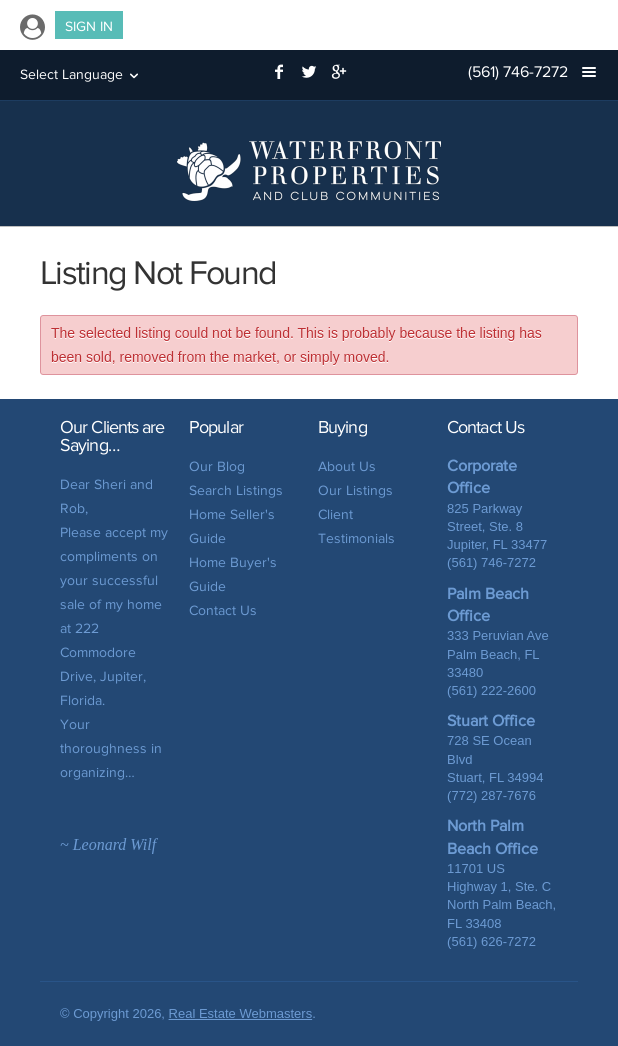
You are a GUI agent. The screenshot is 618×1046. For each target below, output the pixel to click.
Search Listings (236, 490)
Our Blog (217, 466)
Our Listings (355, 490)
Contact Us (223, 610)
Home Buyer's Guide (233, 574)
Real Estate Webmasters (241, 1013)
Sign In (89, 26)
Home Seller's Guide (232, 526)
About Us (347, 466)
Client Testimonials (356, 526)
